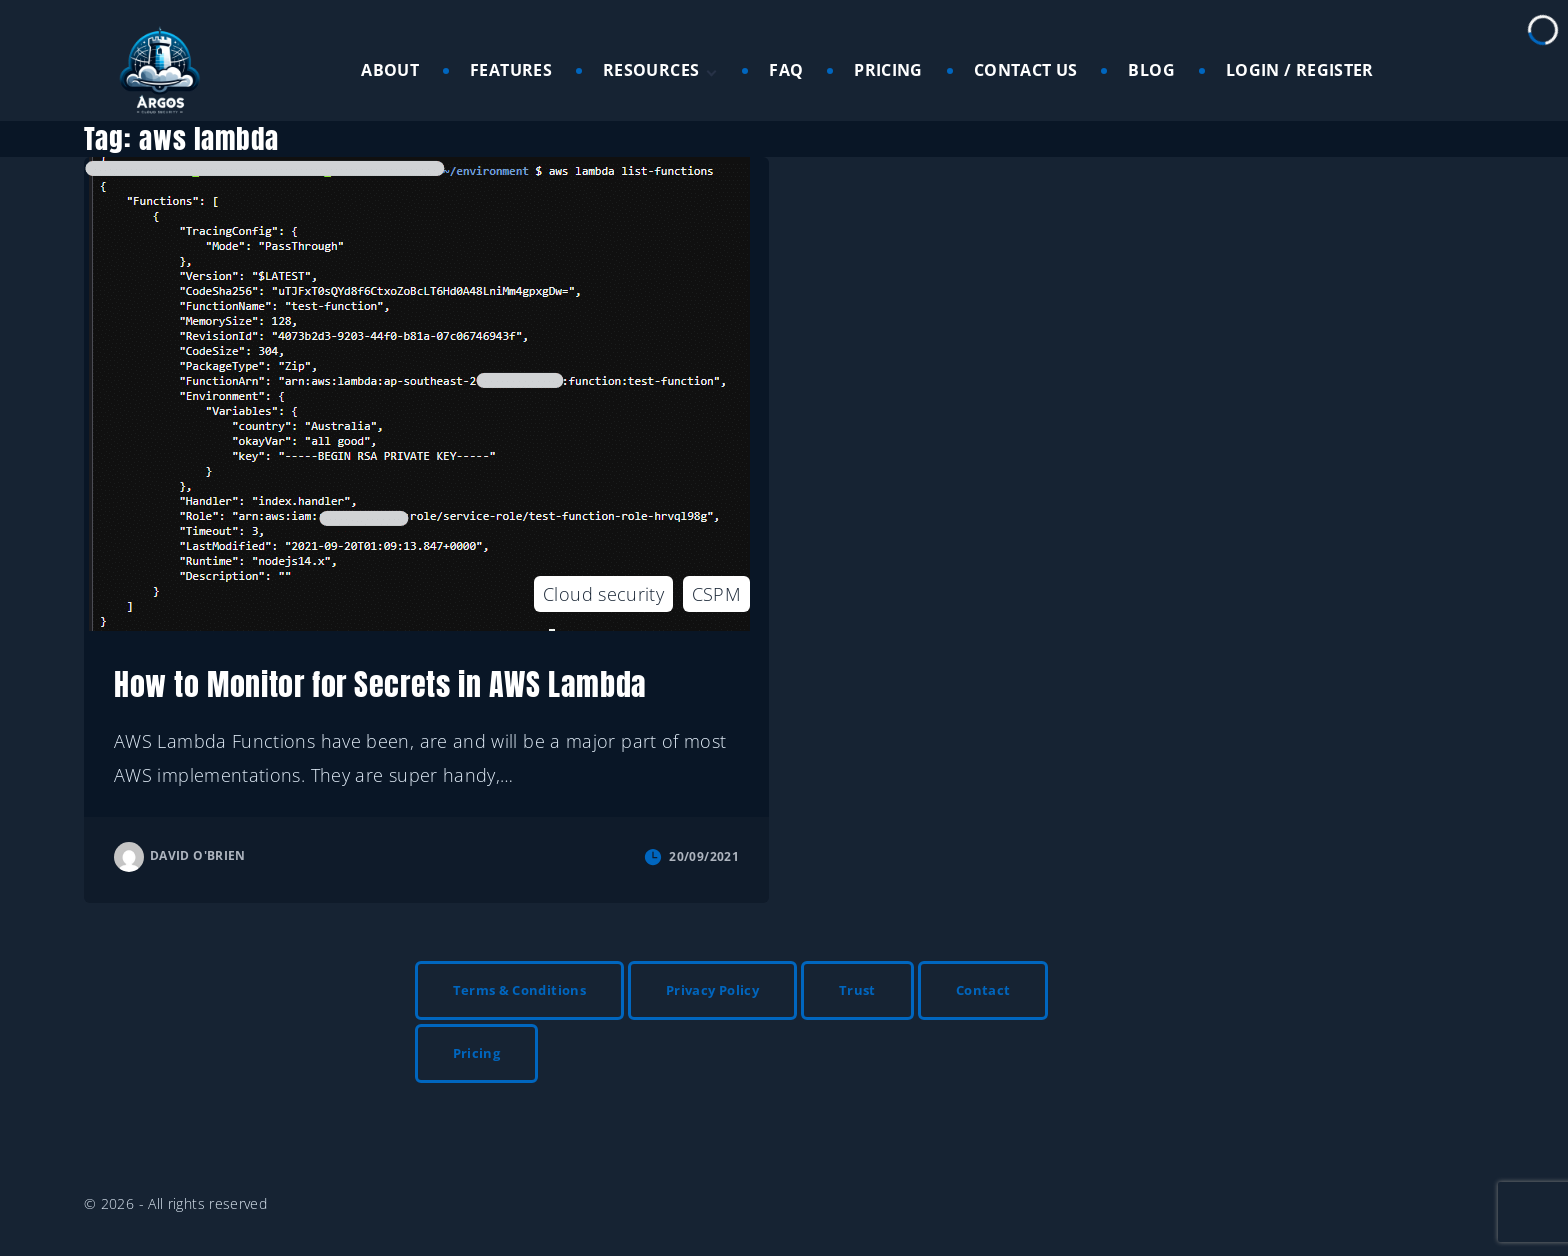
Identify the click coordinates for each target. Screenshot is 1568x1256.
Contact (983, 990)
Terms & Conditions (519, 990)
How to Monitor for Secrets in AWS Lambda (380, 684)
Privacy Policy (712, 990)
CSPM (716, 594)
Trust (857, 990)
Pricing (477, 1053)
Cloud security (603, 594)
